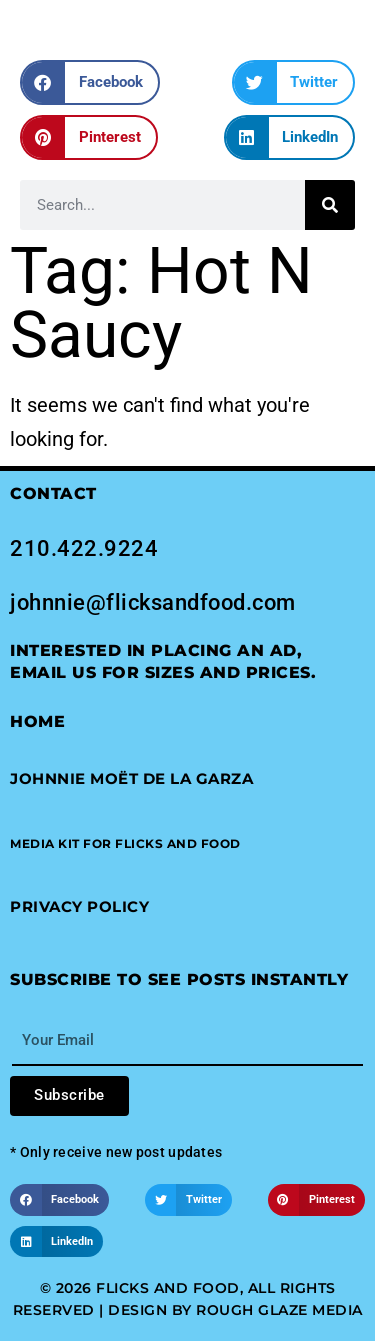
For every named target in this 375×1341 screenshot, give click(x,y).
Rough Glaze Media (279, 1310)
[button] (90, 82)
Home (37, 721)
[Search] (330, 205)
